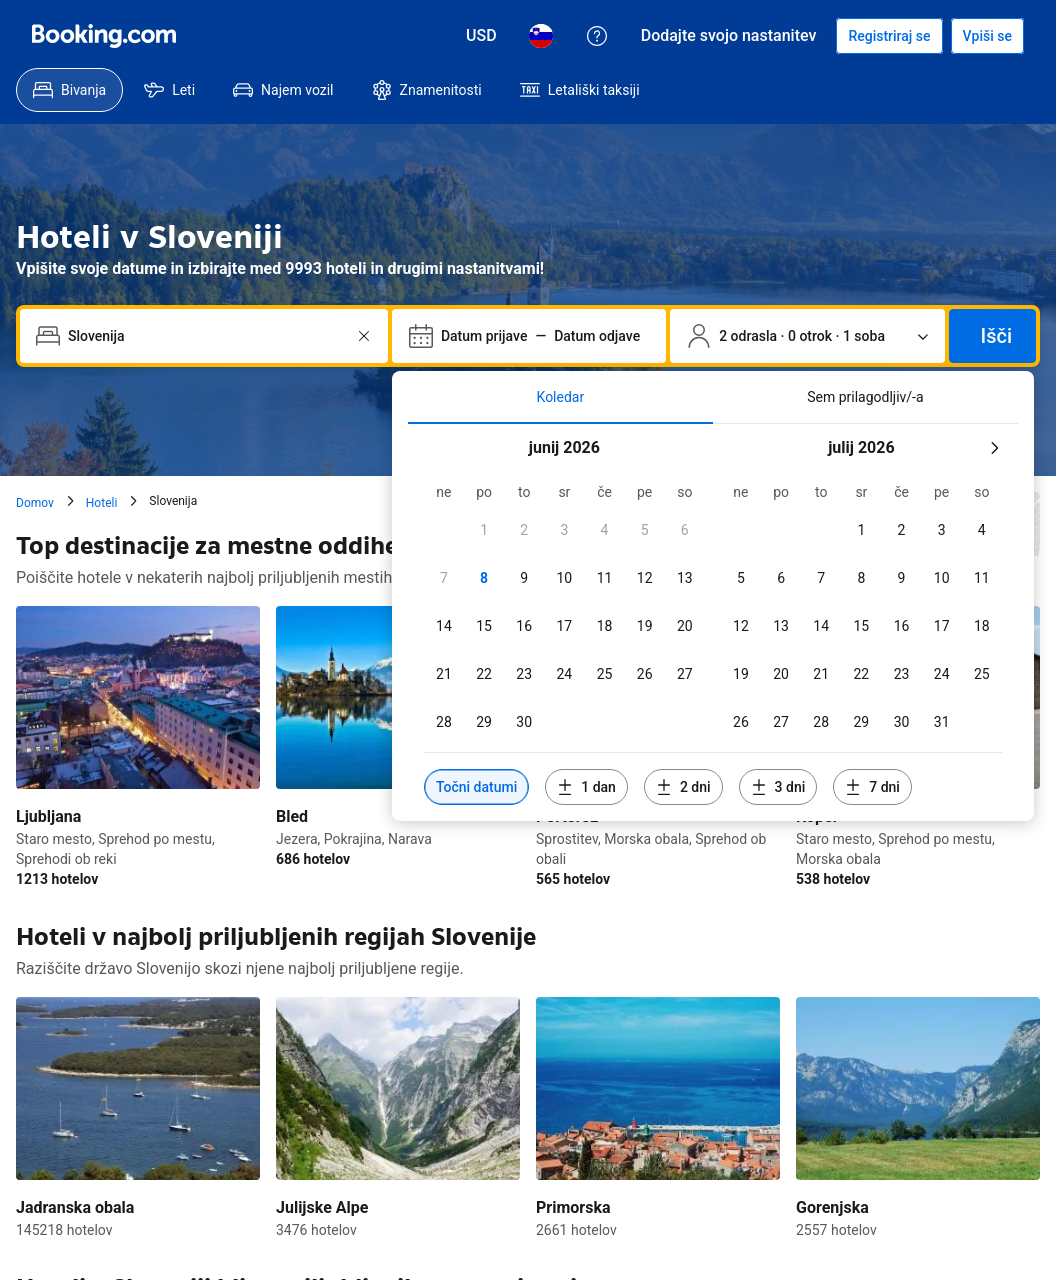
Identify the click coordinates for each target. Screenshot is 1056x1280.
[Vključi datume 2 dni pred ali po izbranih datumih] (683, 787)
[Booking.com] (104, 36)
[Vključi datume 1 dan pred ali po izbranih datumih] (586, 787)
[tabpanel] (713, 622)
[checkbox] (484, 530)
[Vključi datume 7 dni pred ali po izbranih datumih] (872, 787)
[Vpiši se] (987, 36)
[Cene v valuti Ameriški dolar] (481, 36)
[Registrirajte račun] (889, 36)
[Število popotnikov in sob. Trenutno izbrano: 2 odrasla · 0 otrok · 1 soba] (807, 336)
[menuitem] (69, 90)
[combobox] (206, 336)
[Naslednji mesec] (994, 448)
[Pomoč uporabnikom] (597, 36)
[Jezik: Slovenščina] (541, 36)
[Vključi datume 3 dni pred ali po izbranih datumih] (778, 787)
